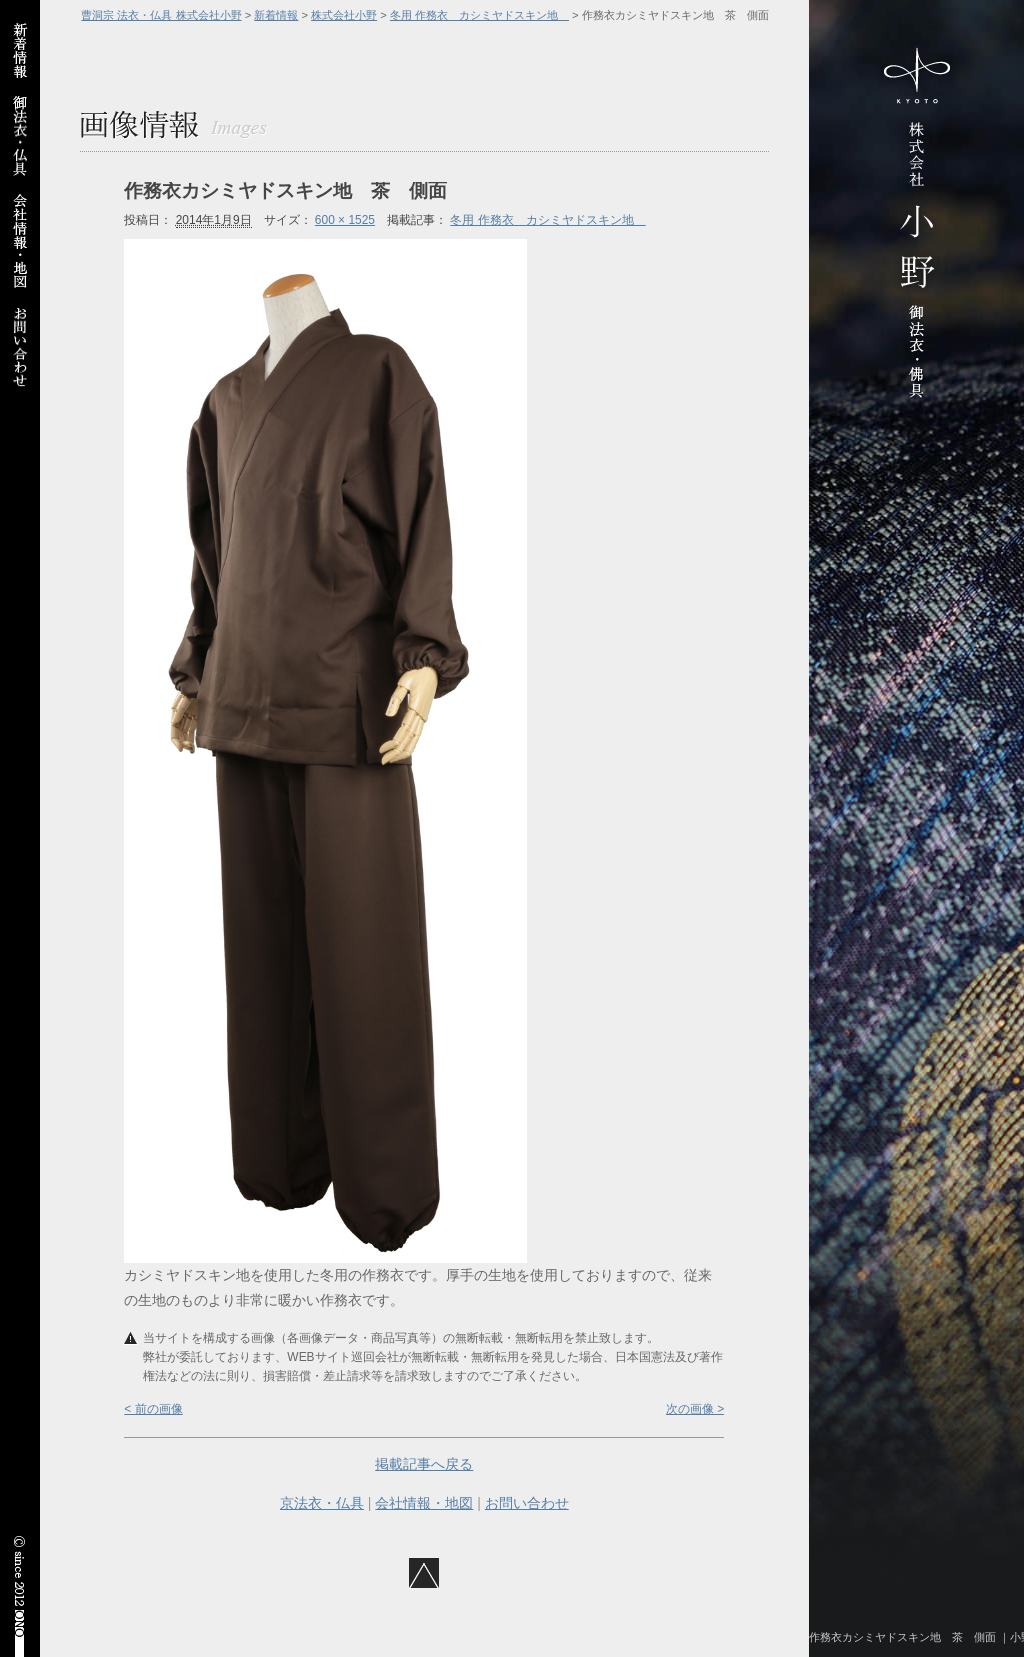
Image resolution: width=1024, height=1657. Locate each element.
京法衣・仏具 (322, 1503)
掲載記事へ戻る (424, 1464)
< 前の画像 (153, 1409)
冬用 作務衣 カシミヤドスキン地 (479, 15)
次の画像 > (695, 1409)
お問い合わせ (527, 1503)
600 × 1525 (345, 220)
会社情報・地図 (424, 1503)
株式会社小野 (344, 15)
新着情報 (276, 15)
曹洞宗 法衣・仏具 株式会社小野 (161, 15)
